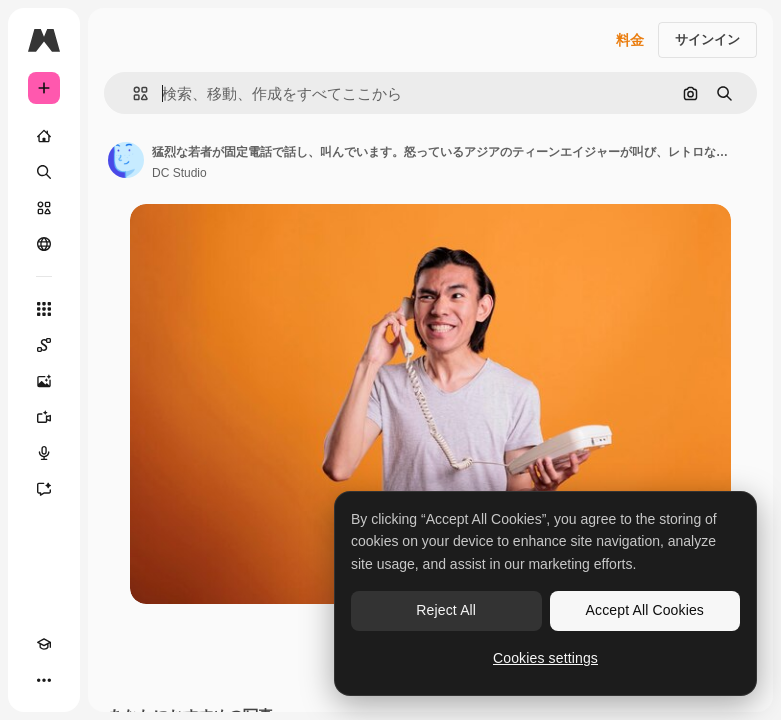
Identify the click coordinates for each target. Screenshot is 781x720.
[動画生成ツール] (44, 417)
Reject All (446, 610)
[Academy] (44, 644)
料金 (630, 40)
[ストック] (44, 208)
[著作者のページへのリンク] (126, 160)
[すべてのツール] (44, 309)
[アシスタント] (44, 489)
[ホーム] (44, 136)
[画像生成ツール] (44, 381)
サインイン (707, 39)
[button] (132, 93)
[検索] (44, 172)
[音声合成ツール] (44, 453)
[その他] (44, 680)
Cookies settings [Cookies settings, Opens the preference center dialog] (545, 658)
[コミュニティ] (44, 244)
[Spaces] (44, 345)
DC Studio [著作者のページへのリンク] (179, 173)
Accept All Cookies (645, 610)
